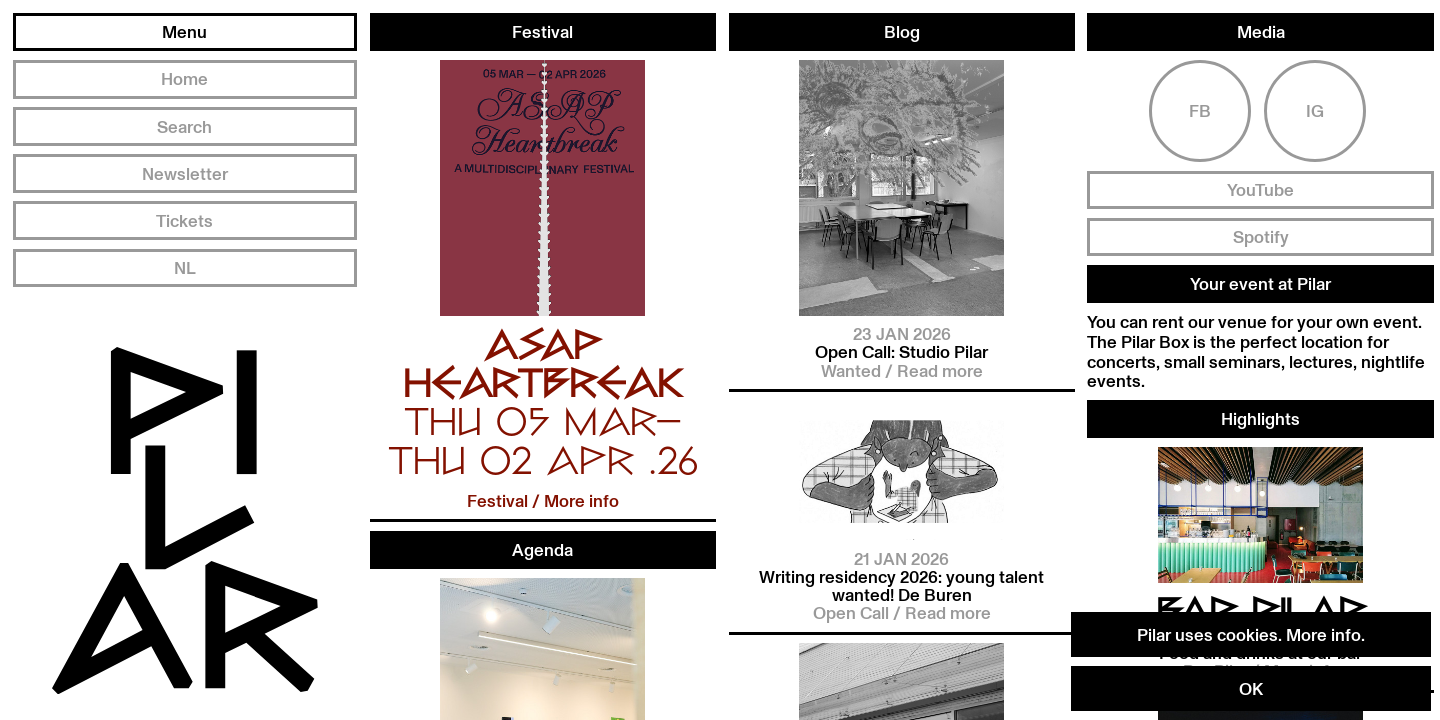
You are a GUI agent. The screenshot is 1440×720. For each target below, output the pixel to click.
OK (1251, 688)
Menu (184, 31)
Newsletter (185, 173)
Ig (1315, 91)
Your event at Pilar (1260, 264)
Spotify (1261, 217)
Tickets (184, 220)
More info (1323, 634)
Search (184, 126)
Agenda (542, 549)
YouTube (1260, 170)
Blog (902, 25)
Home (184, 78)
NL (185, 267)
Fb (1200, 91)
